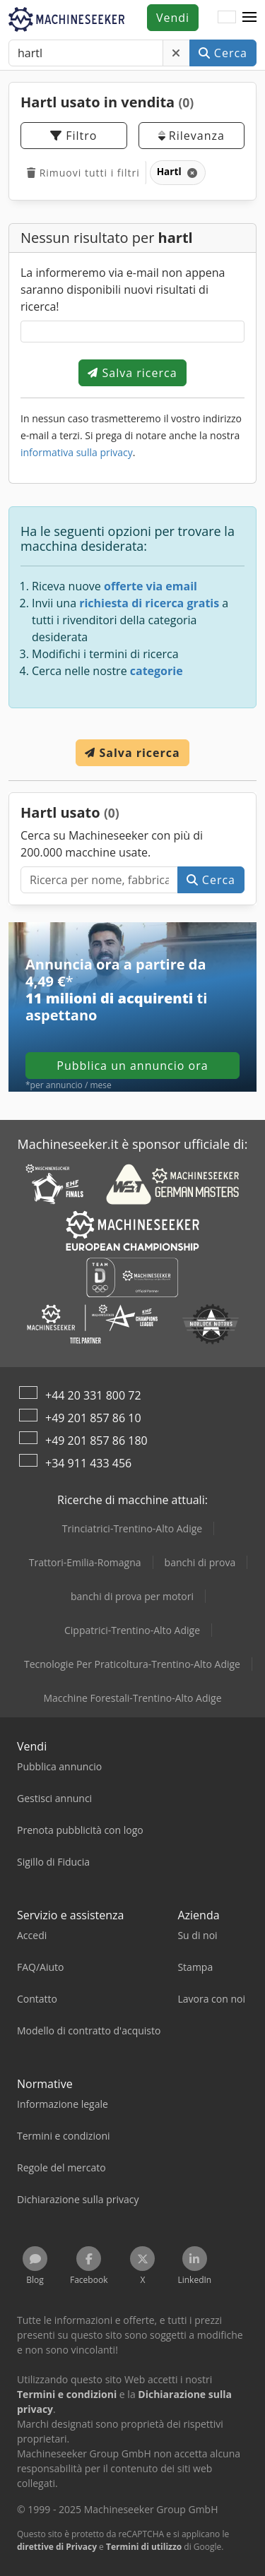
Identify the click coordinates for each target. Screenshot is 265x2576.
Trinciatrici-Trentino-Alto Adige (132, 1528)
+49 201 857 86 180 (96, 1440)
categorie (156, 671)
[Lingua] (226, 17)
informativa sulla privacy (76, 452)
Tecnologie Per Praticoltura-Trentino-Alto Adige (132, 1664)
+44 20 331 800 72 (93, 1395)
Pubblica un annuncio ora (132, 1065)
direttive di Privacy (57, 2547)
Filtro (73, 135)
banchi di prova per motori (132, 1596)
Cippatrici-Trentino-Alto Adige (132, 1630)
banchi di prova (200, 1562)
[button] (249, 17)
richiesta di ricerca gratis (149, 603)
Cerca (223, 53)
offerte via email (150, 586)
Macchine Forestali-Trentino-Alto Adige (133, 1698)
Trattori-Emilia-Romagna (85, 1562)
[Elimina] (176, 53)
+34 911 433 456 (88, 1463)
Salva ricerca (132, 373)
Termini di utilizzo (144, 2547)
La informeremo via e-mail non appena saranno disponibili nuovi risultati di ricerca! (122, 289)
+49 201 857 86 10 (93, 1418)
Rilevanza (191, 135)
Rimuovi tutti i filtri (83, 172)
